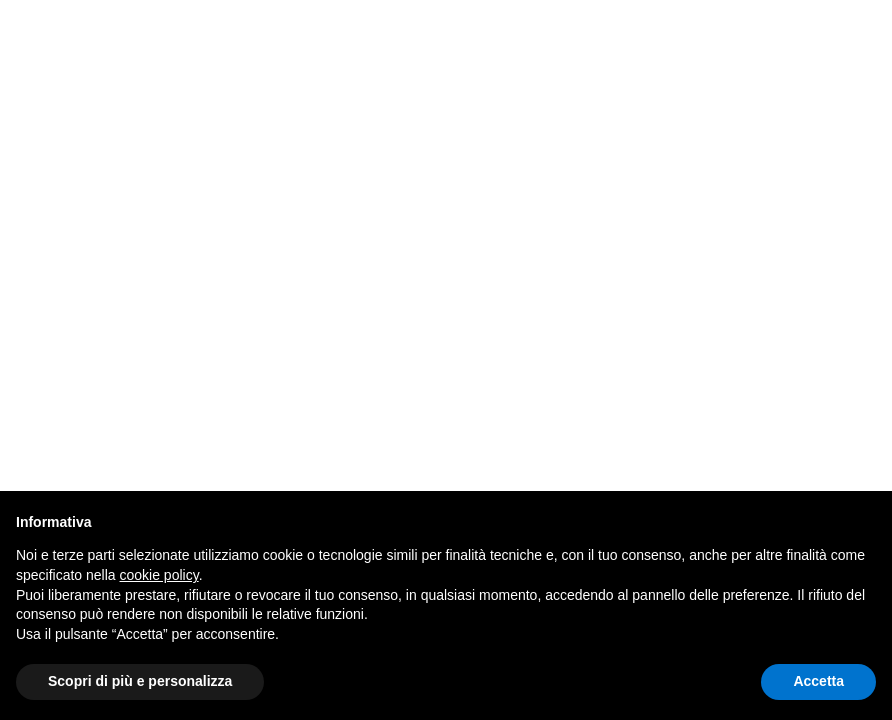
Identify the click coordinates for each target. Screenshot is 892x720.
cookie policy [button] (159, 575)
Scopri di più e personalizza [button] (140, 681)
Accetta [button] (818, 681)
